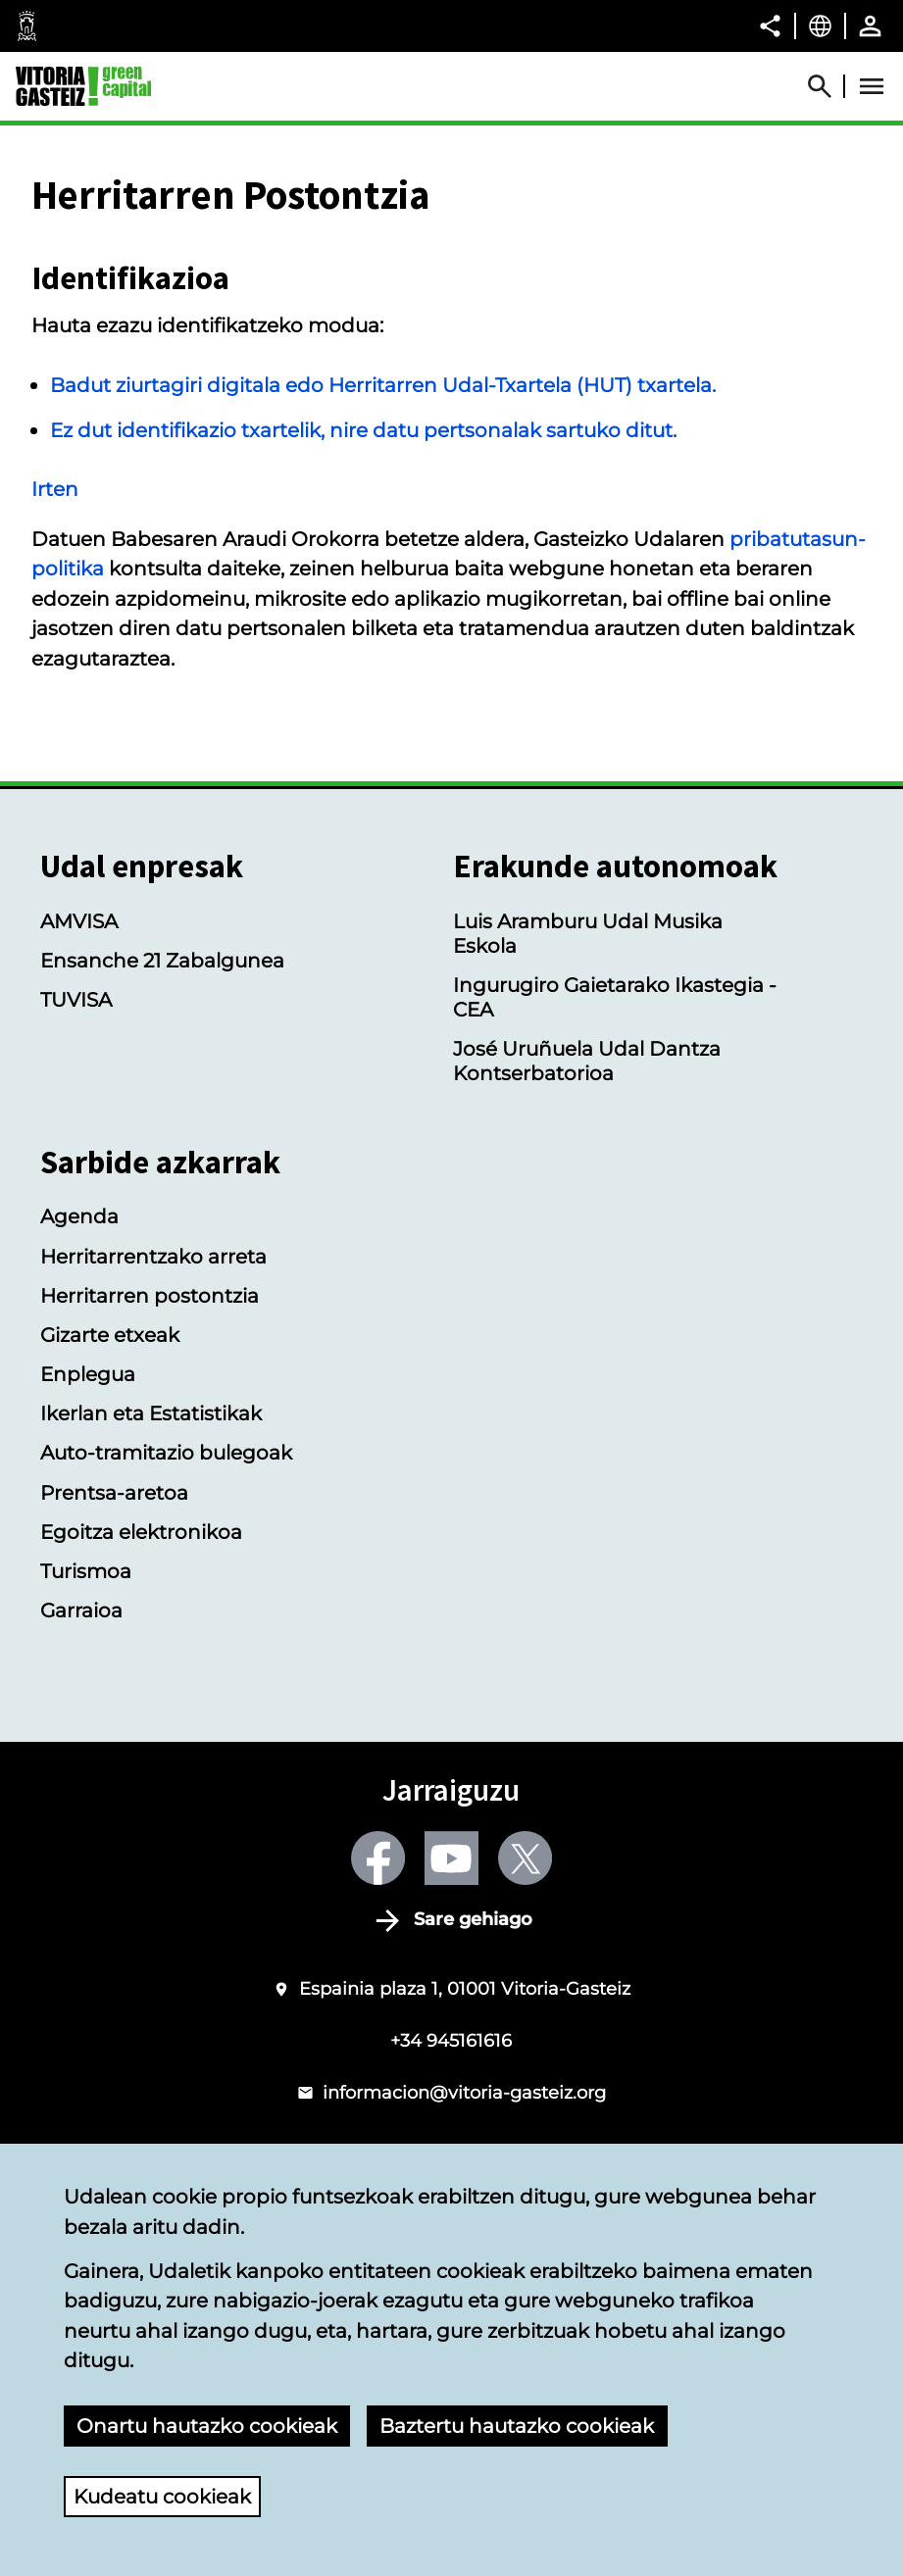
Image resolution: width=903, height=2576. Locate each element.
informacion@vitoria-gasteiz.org (464, 2092)
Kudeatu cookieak (162, 2496)
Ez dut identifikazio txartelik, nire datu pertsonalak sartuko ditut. (363, 430)
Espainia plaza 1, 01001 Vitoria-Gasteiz (464, 1988)
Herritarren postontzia (149, 1295)
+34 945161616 (451, 2040)
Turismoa (85, 1571)
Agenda (79, 1216)
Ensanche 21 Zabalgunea (162, 960)
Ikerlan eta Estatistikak (151, 1413)
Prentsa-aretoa (114, 1492)
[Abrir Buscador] (828, 86)
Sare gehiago (473, 1919)
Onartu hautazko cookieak (206, 2425)
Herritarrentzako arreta (153, 1256)
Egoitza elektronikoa (141, 1531)
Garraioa (81, 1610)
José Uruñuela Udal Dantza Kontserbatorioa (587, 1060)
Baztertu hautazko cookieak (516, 2425)
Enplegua (87, 1374)
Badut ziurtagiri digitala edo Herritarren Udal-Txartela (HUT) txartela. (383, 384)
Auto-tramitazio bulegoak (166, 1452)
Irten (54, 488)
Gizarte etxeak (109, 1334)
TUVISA (76, 999)
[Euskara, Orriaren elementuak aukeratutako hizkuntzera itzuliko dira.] (820, 25)
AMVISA (79, 921)
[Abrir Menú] (871, 86)
